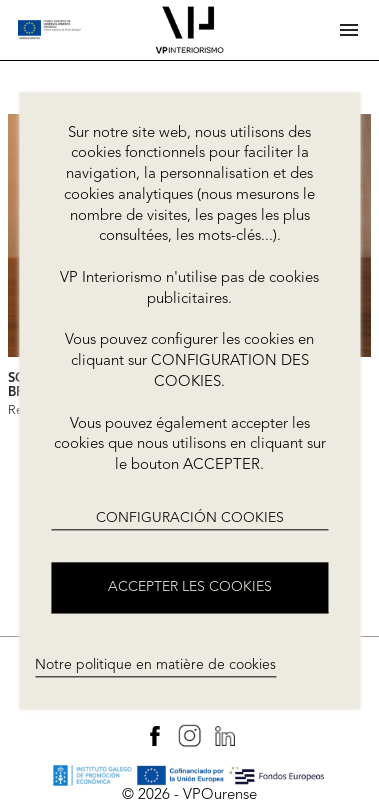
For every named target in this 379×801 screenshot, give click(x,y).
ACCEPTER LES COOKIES (190, 587)
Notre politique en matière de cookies (155, 665)
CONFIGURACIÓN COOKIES (190, 518)
